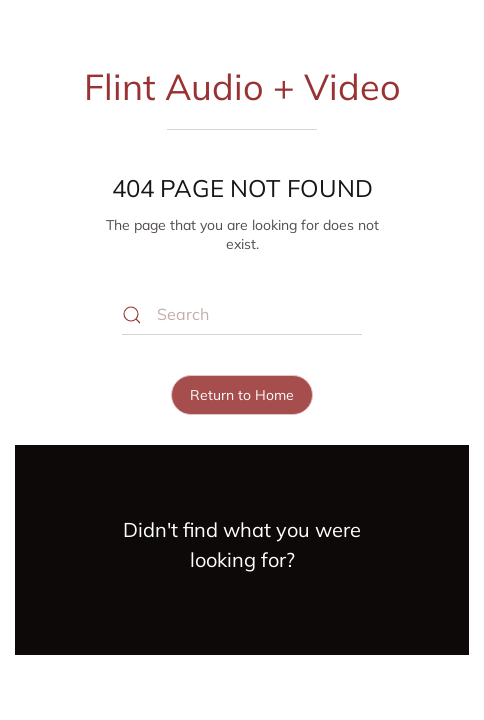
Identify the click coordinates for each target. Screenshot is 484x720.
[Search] (242, 315)
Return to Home (242, 395)
